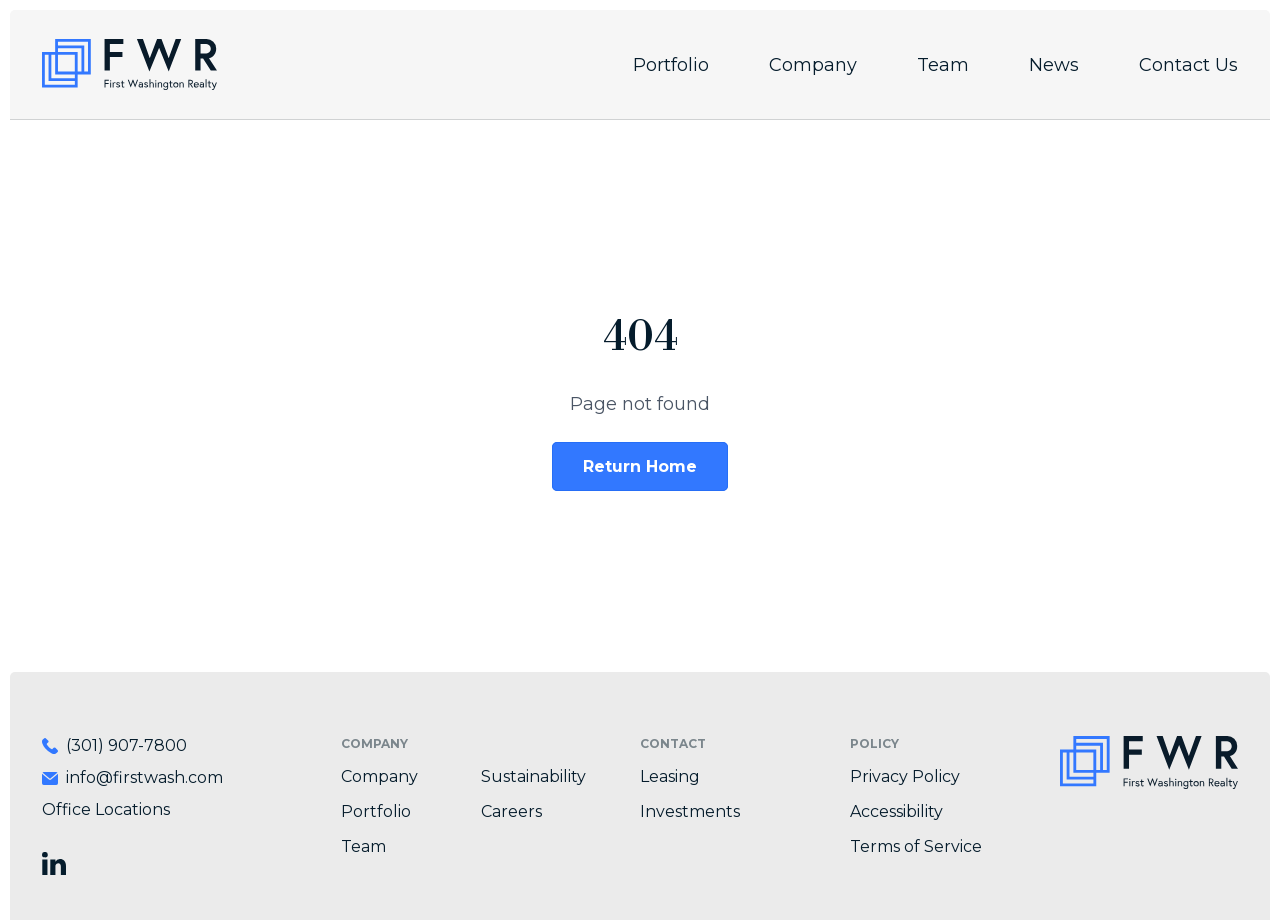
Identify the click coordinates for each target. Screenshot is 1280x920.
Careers (511, 811)
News (1054, 65)
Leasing (670, 776)
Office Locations (106, 809)
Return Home (640, 466)
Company (813, 65)
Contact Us (1188, 65)
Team (943, 65)
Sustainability (533, 776)
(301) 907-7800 (126, 745)
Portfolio (671, 65)
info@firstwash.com (144, 777)
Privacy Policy (905, 776)
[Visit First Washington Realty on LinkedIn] (54, 863)
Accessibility (896, 811)
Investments (690, 811)
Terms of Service (916, 846)
